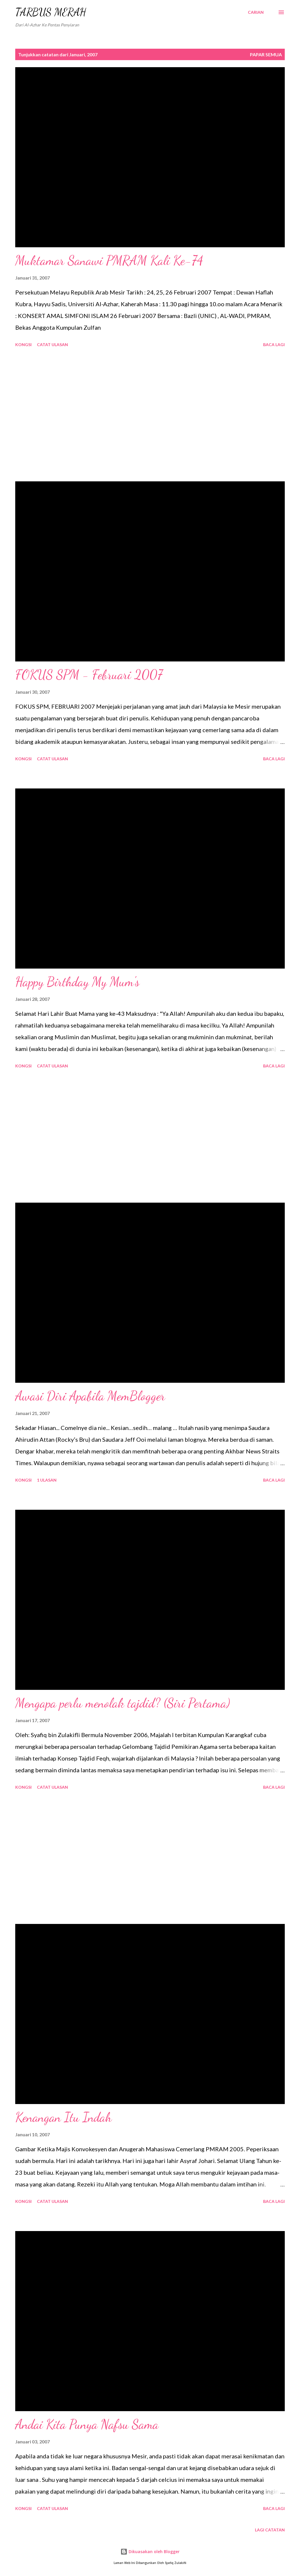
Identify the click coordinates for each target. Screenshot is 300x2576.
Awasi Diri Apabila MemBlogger (90, 1396)
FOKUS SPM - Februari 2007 (89, 674)
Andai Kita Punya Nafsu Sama (86, 2424)
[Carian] (256, 12)
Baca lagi (274, 344)
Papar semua (266, 54)
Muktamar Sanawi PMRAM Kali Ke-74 (109, 260)
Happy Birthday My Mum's (77, 981)
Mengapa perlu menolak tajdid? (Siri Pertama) (122, 1703)
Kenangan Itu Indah (63, 2117)
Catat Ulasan (52, 344)
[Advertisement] (150, 415)
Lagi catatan (270, 2529)
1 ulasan (47, 1479)
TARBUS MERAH (50, 12)
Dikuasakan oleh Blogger (150, 2551)
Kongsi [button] (23, 344)
